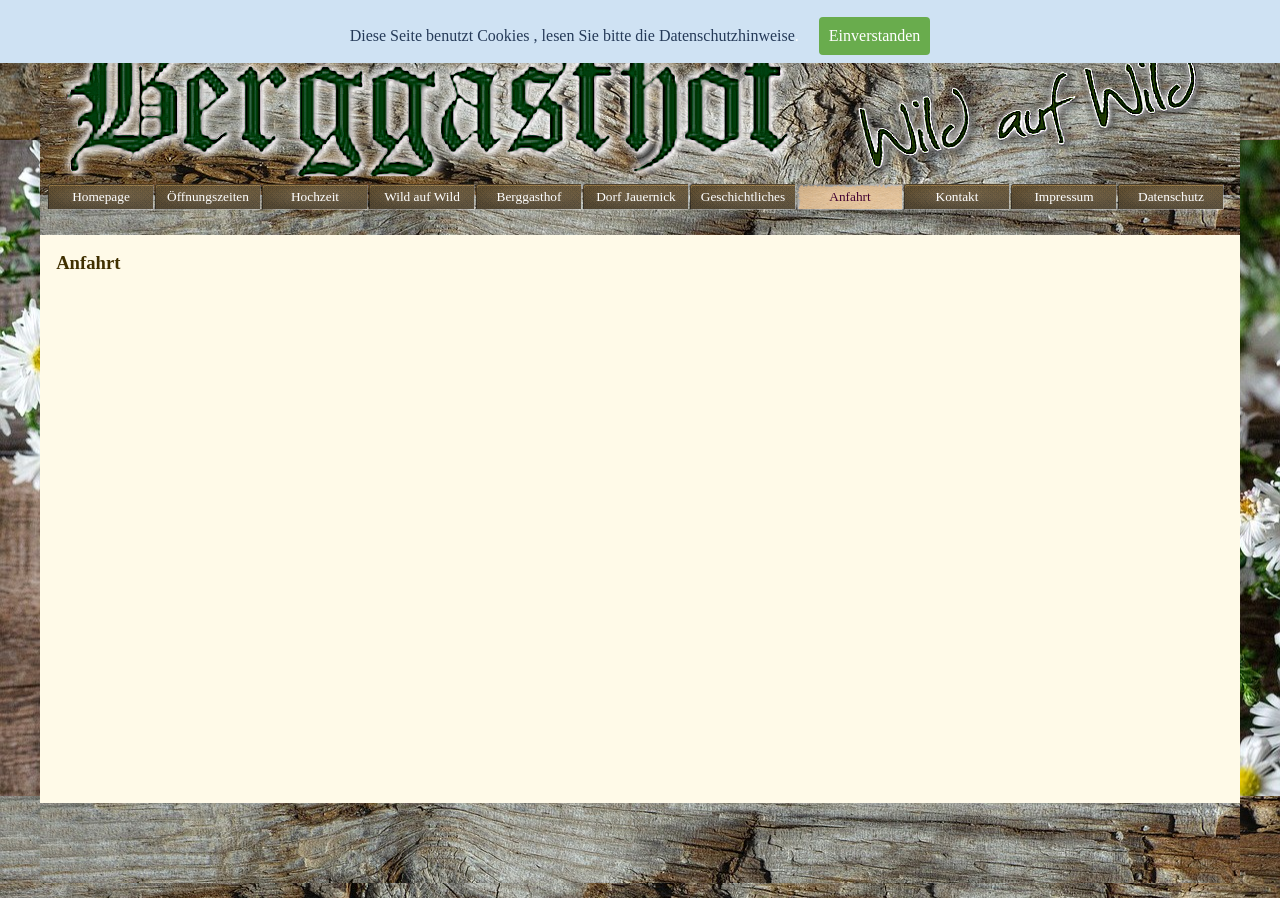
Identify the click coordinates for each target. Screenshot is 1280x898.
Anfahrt (849, 196)
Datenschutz (1171, 196)
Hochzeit (315, 196)
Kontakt (957, 196)
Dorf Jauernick (636, 196)
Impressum (1063, 196)
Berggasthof (529, 196)
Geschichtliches (743, 196)
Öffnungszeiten (208, 196)
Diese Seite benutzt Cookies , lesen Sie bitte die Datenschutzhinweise (572, 35)
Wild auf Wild (422, 196)
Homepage (101, 196)
